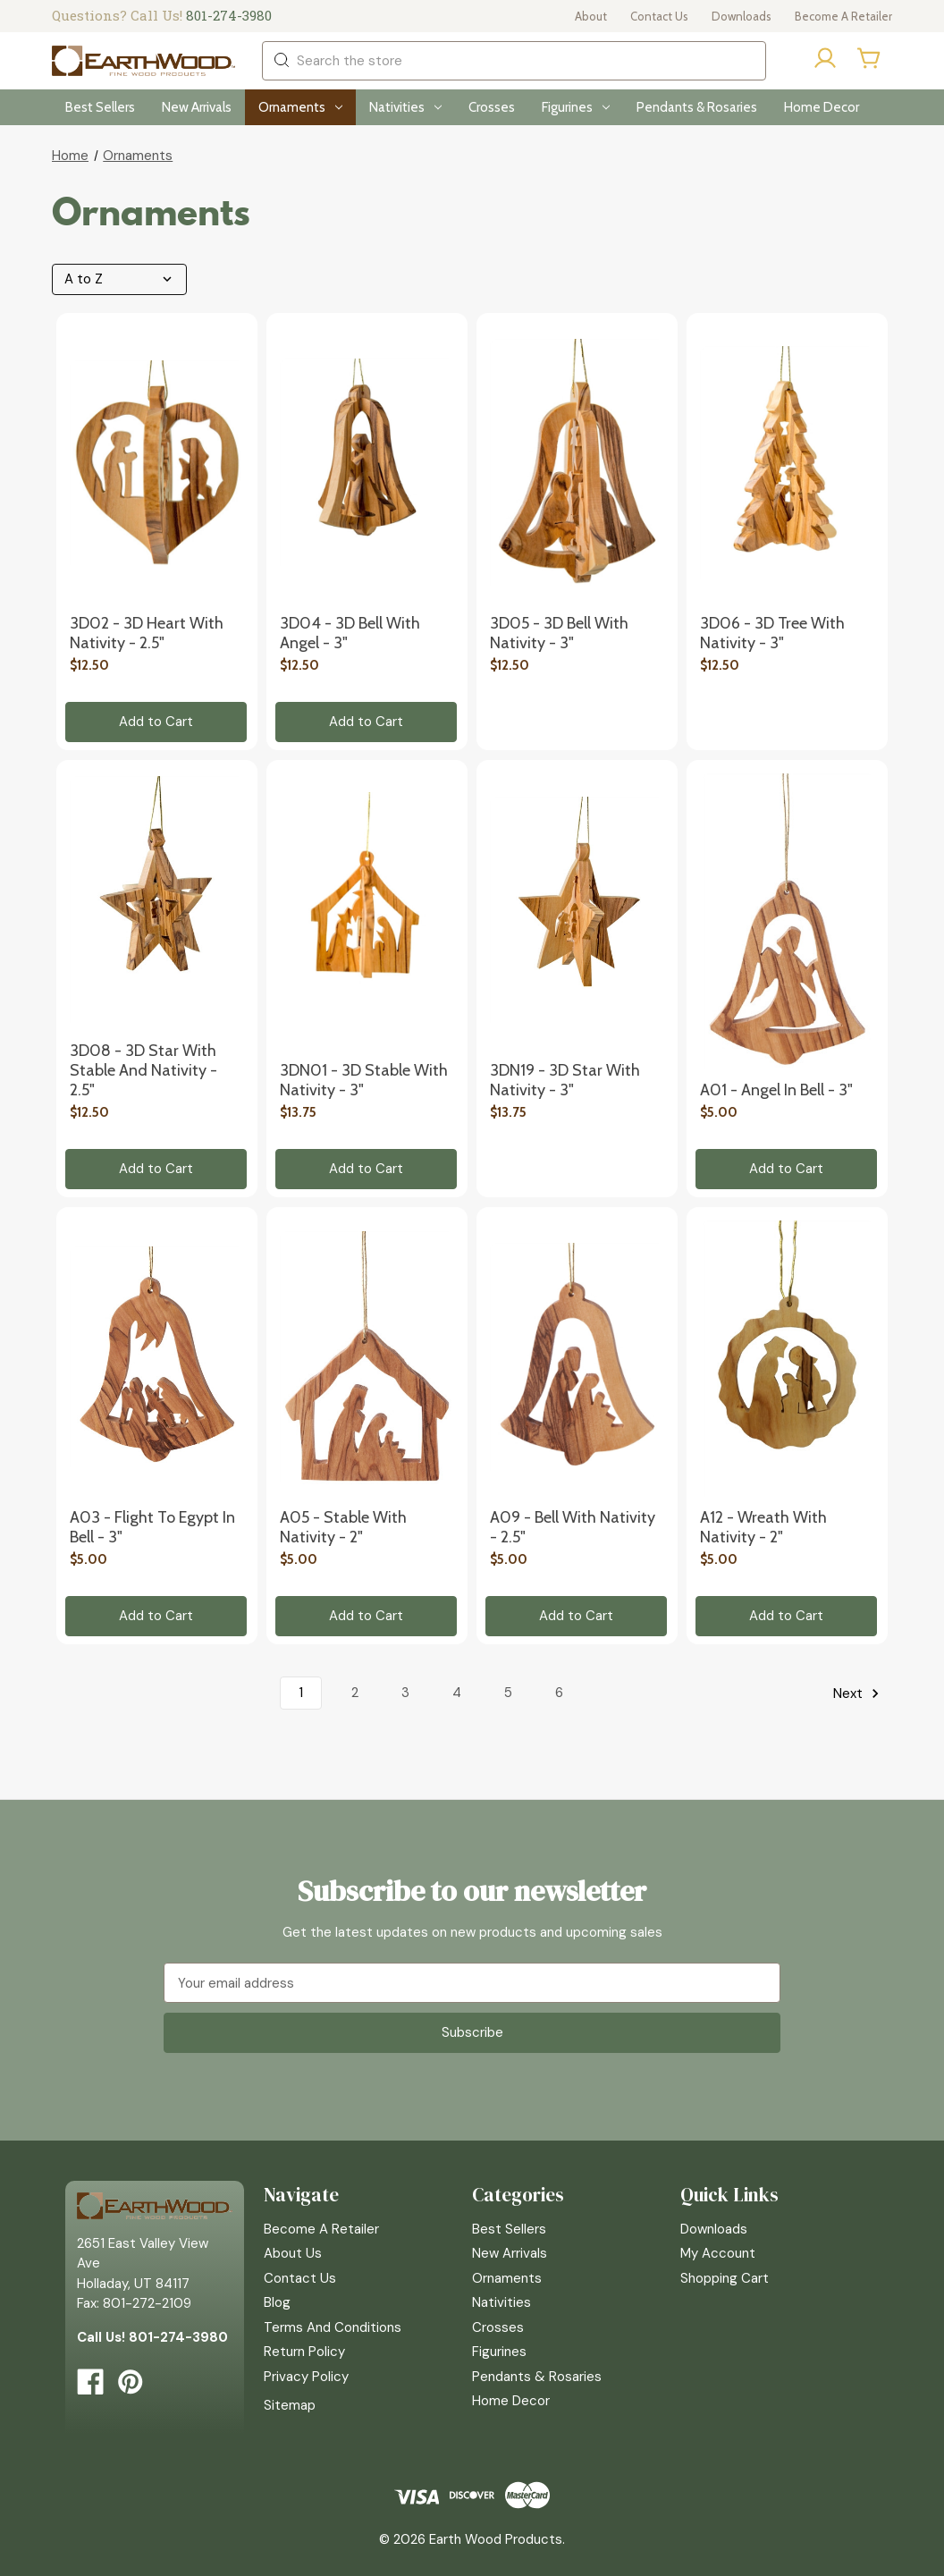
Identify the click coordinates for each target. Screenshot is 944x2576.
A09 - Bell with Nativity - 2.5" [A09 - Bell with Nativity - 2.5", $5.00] (572, 1527)
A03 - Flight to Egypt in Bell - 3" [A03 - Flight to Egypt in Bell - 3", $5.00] (152, 1527)
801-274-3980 (229, 15)
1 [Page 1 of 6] (301, 1693)
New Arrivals (197, 107)
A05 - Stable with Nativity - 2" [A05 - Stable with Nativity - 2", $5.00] (343, 1527)
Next (858, 1693)
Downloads (741, 16)
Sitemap (290, 2405)
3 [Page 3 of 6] (405, 1693)
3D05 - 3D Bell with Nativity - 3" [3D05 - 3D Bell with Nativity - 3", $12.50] (559, 633)
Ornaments (300, 107)
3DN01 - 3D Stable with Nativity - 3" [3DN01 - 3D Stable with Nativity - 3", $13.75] (364, 1080)
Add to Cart (156, 722)
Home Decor (821, 107)
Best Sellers (100, 107)
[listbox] (124, 279)
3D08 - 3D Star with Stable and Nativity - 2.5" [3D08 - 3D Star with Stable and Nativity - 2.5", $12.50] (143, 1070)
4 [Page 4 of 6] (456, 1693)
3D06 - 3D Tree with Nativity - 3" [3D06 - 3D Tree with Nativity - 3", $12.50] (772, 633)
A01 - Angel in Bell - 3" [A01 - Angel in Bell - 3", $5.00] (776, 1090)
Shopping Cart (724, 2278)
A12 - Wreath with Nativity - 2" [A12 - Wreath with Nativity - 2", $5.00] (763, 1527)
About (591, 16)
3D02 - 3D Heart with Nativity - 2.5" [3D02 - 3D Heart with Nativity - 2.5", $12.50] (146, 633)
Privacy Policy (306, 2377)
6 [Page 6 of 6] (559, 1693)
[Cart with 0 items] (869, 58)
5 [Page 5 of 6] (508, 1693)
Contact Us (659, 16)
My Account (717, 2253)
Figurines (576, 107)
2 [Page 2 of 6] (354, 1693)
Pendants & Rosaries (696, 107)
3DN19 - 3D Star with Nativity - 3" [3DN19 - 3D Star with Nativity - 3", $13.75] (565, 1080)
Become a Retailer (843, 16)
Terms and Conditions (332, 2327)
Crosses (491, 107)
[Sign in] (825, 61)
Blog (277, 2302)
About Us (293, 2253)
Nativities (405, 107)
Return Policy (304, 2352)
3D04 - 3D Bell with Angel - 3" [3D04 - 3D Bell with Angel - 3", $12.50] (350, 633)
